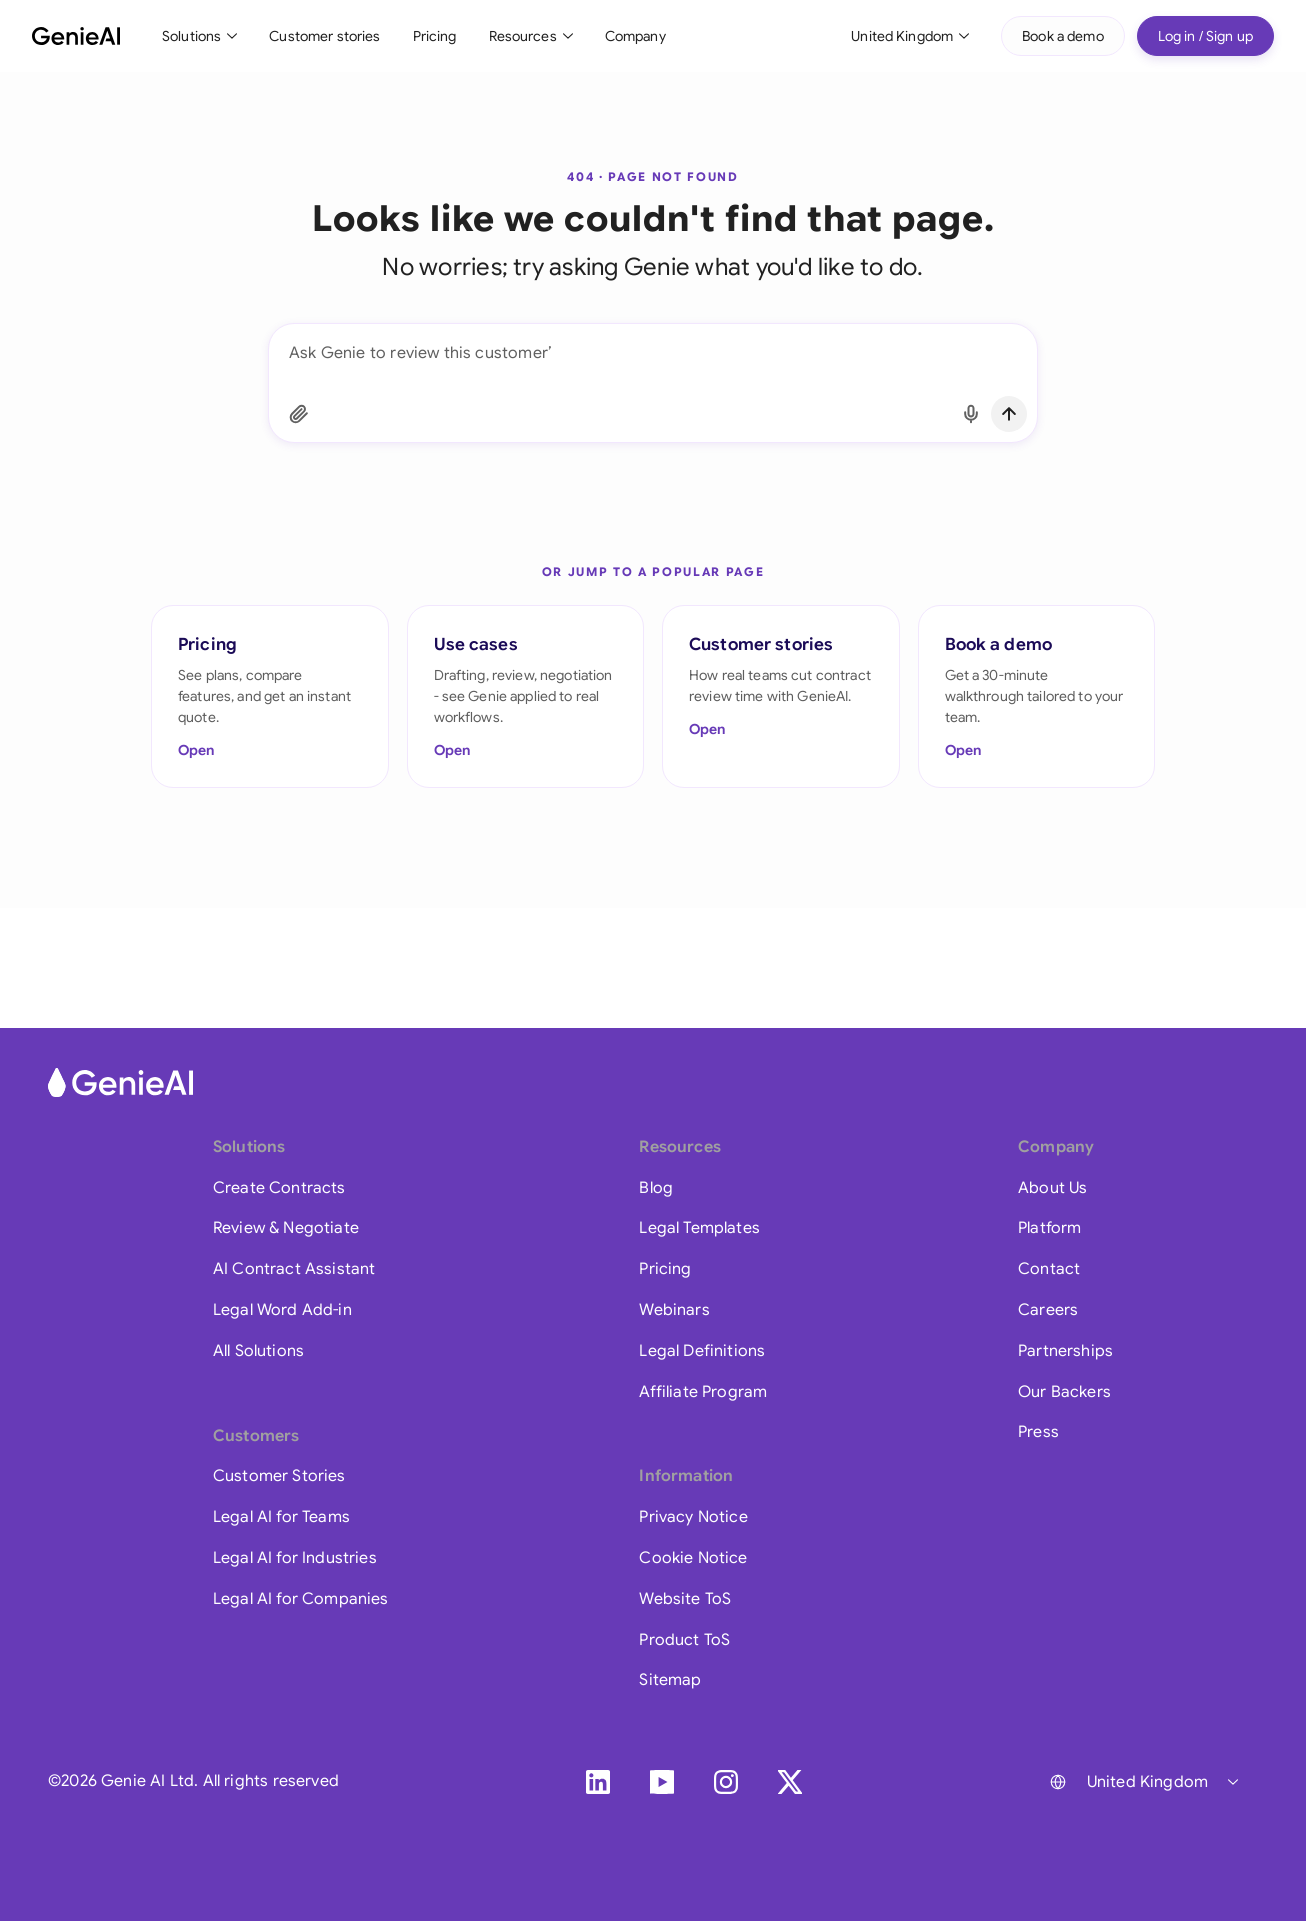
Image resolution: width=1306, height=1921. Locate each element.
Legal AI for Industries (295, 1558)
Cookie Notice (693, 1558)
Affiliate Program (703, 1392)
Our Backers (1064, 1392)
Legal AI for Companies (301, 1599)
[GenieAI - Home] (76, 36)
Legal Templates (699, 1228)
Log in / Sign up (1205, 36)
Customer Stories (279, 1476)
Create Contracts (279, 1188)
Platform (1049, 1228)
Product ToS (684, 1640)
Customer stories (324, 36)
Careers (1048, 1310)
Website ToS (685, 1599)
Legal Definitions (702, 1351)
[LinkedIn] (598, 1782)
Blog (656, 1188)
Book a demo (1063, 36)
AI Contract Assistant (294, 1269)
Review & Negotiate (286, 1228)
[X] (790, 1782)
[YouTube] (662, 1782)
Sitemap (670, 1680)
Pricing (435, 36)
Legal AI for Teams (281, 1517)
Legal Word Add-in (282, 1310)
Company (635, 36)
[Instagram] (726, 1782)
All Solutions (258, 1351)
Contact (1049, 1269)
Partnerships (1065, 1351)
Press (1038, 1432)
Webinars (674, 1310)
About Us (1052, 1188)
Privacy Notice (693, 1517)
